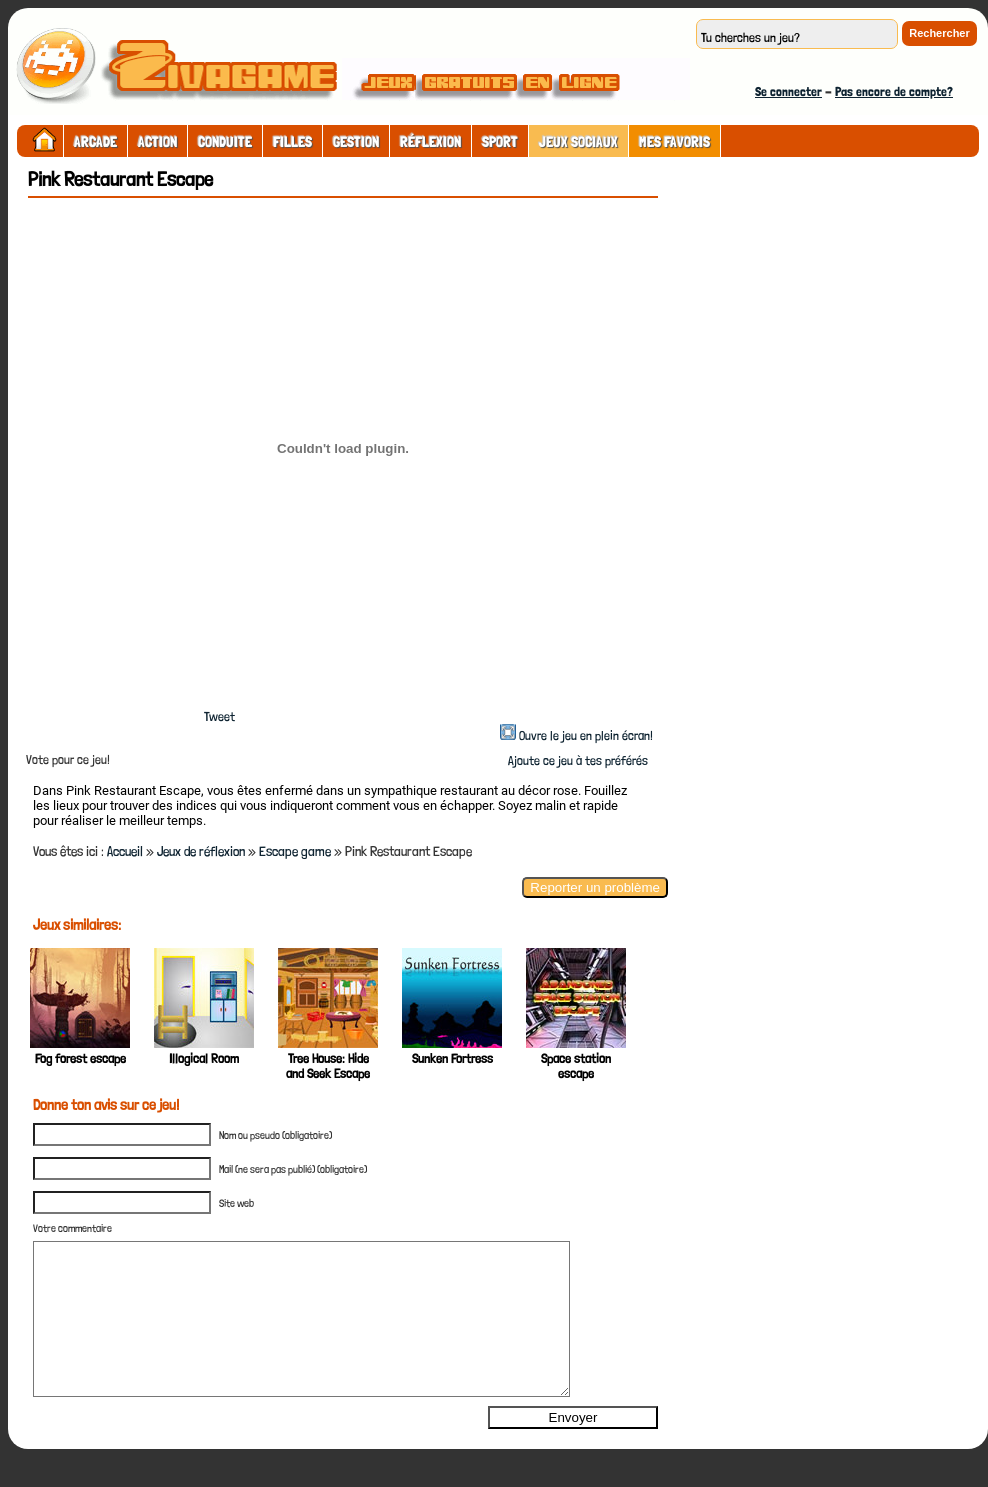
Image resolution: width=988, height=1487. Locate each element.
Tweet (219, 716)
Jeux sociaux (578, 142)
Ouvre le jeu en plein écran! (586, 735)
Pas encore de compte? (894, 91)
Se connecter (788, 91)
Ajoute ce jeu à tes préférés (576, 760)
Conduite (225, 142)
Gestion (356, 142)
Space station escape (576, 1066)
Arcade (95, 142)
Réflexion (430, 142)
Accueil (125, 851)
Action (157, 142)
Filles (292, 142)
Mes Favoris (674, 142)
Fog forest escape (80, 1058)
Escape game (295, 851)
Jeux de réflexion (201, 851)
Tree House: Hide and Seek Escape (328, 1066)
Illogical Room (204, 1058)
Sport (500, 142)
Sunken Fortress (452, 1058)
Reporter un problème (595, 887)
